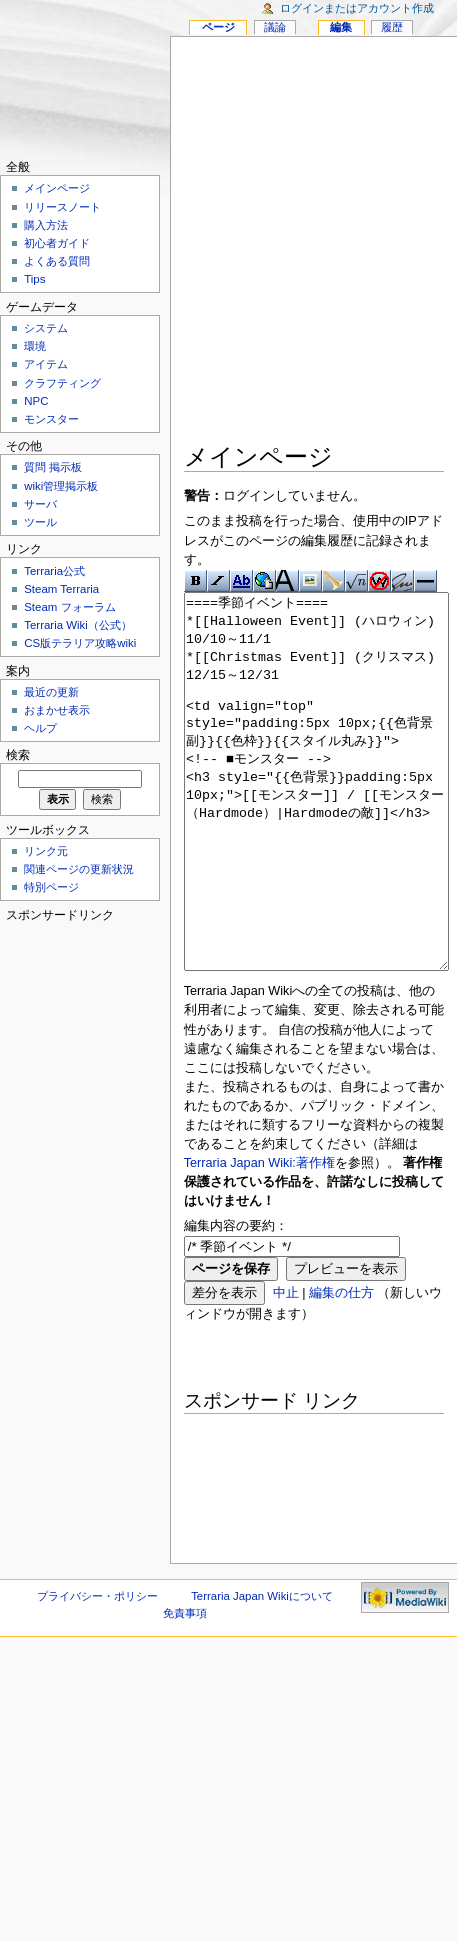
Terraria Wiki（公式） (78, 625)
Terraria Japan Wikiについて (262, 1671)
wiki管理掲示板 (61, 486)
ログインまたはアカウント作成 (357, 8)
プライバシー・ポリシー (97, 1671)
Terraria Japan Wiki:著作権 (259, 1238)
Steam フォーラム (69, 607)
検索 (18, 755)
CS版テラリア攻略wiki (80, 643)
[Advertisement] (222, 243)
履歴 (392, 27)
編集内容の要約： (236, 1301)
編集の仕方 (341, 1368)
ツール (40, 522)
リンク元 (46, 851)
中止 (286, 1368)
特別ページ (51, 887)
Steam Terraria (61, 589)
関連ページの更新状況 (79, 869)
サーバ (40, 504)
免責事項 (185, 1688)
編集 (341, 27)
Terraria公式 (54, 571)
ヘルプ (40, 728)
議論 (275, 27)
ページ (218, 27)
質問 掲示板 (53, 467)
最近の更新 (51, 692)
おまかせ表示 (57, 710)
